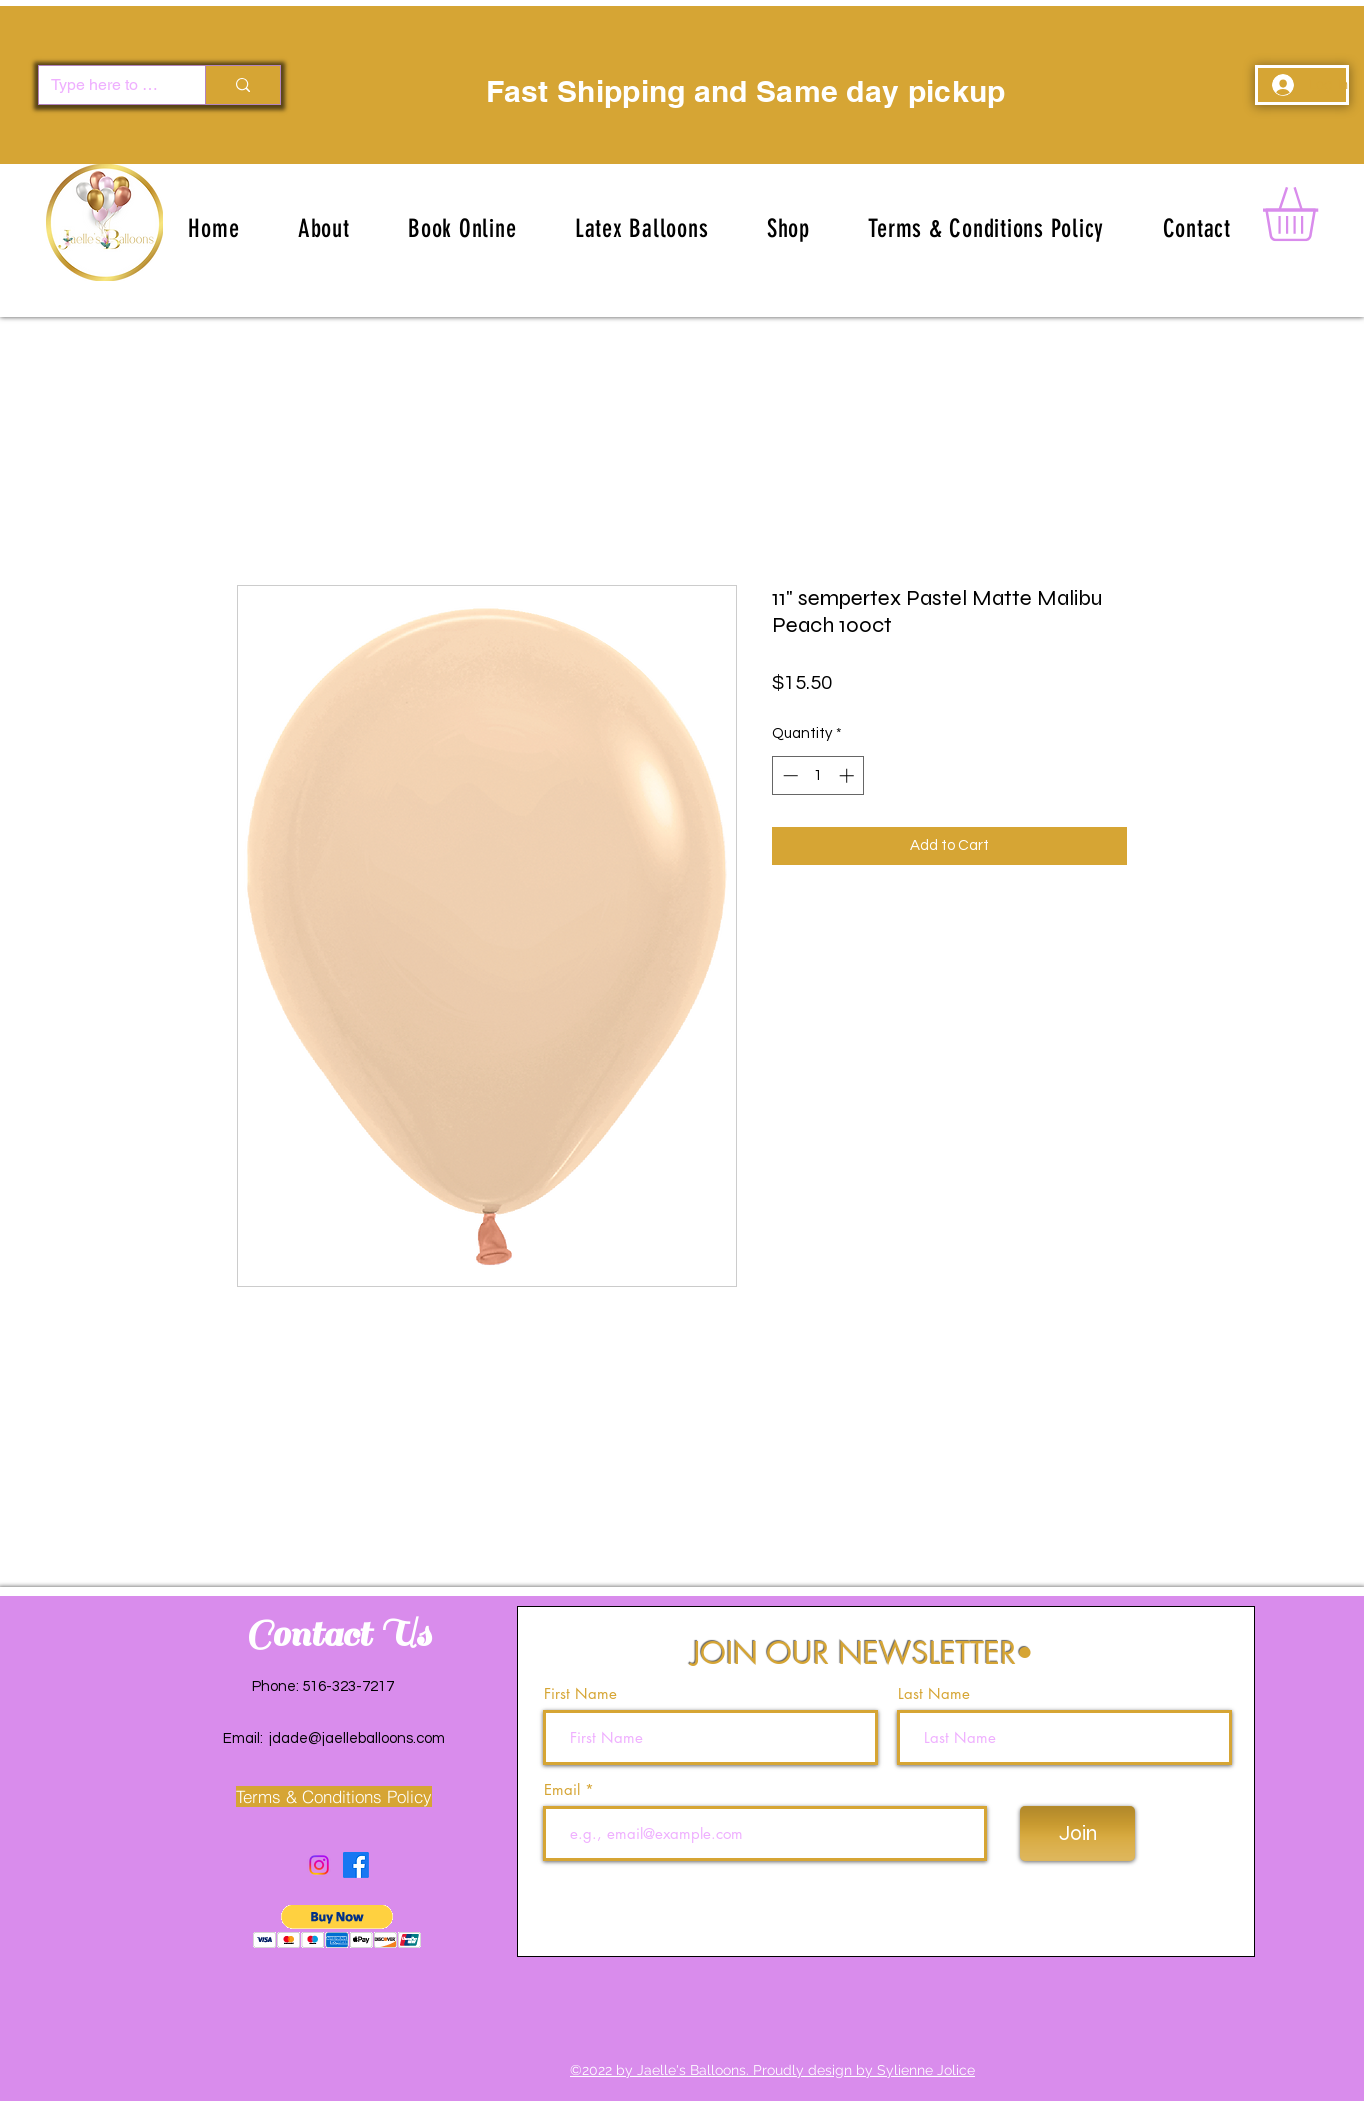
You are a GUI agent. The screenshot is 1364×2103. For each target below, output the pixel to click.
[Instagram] (319, 1865)
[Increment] (848, 775)
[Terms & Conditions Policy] (333, 1796)
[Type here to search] (107, 85)
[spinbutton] (818, 775)
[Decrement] (788, 775)
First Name (580, 1693)
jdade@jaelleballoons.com (357, 1738)
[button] (642, 228)
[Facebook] (356, 1865)
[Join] (1077, 1833)
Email (564, 1789)
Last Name (934, 1693)
